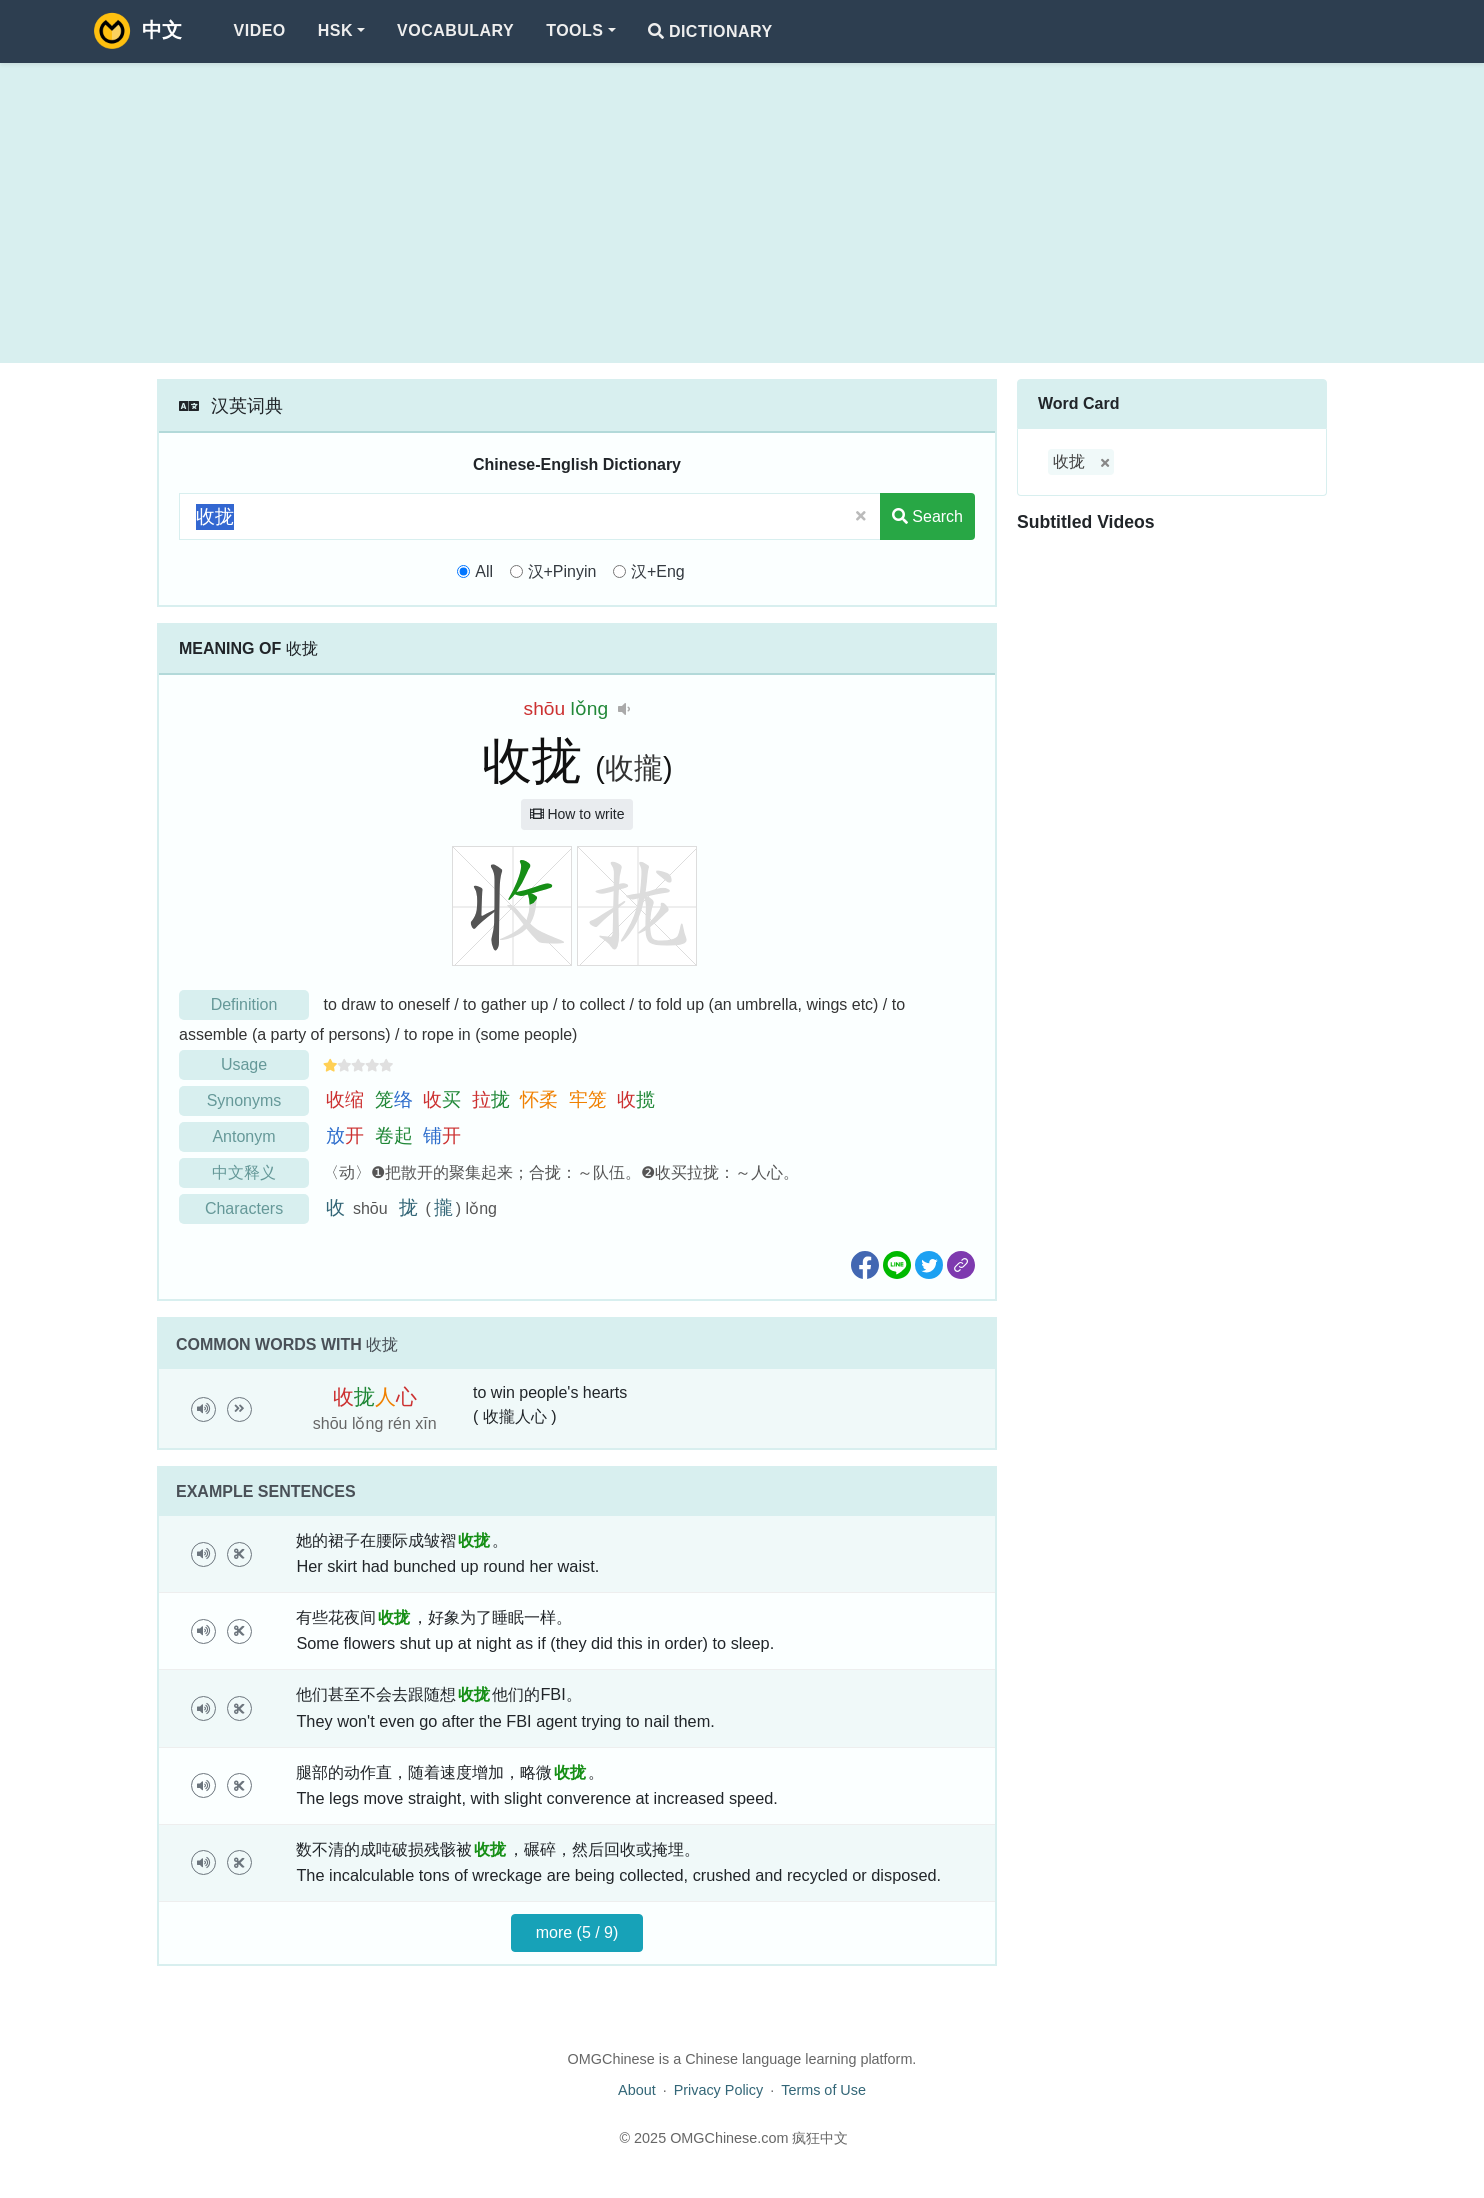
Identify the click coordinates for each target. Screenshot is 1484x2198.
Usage (244, 1064)
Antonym (243, 1136)
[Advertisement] (742, 213)
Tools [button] (574, 30)
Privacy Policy (719, 2090)
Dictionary (710, 31)
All (484, 571)
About (637, 2090)
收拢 (1069, 461)
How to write (577, 814)
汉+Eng (658, 571)
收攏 (634, 768)
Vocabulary (455, 30)
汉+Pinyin (562, 571)
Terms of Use (823, 2090)
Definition (244, 1004)
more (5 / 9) (577, 1932)
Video (260, 30)
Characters (244, 1208)
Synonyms (244, 1100)
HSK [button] (335, 30)
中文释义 (244, 1172)
